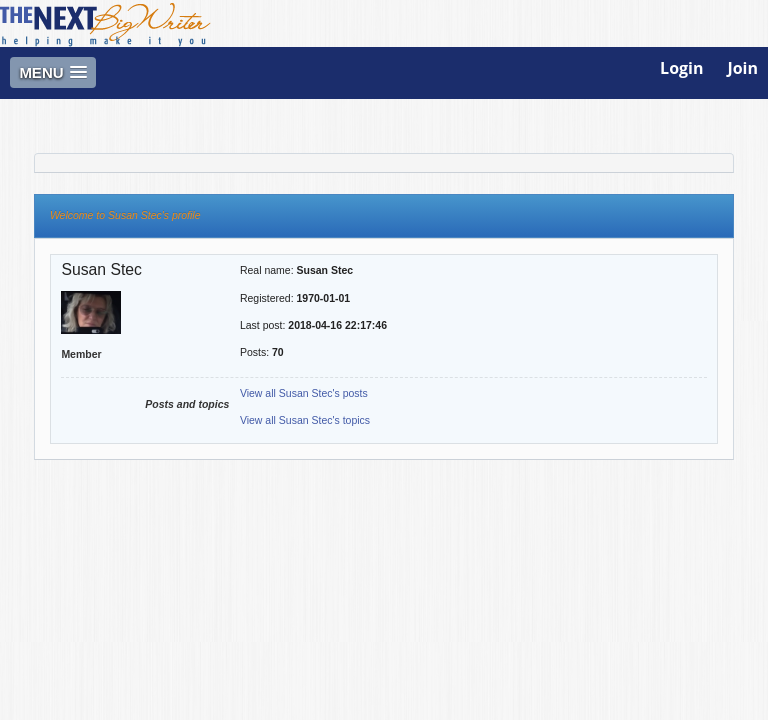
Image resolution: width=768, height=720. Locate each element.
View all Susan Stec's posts (304, 393)
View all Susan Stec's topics (305, 420)
